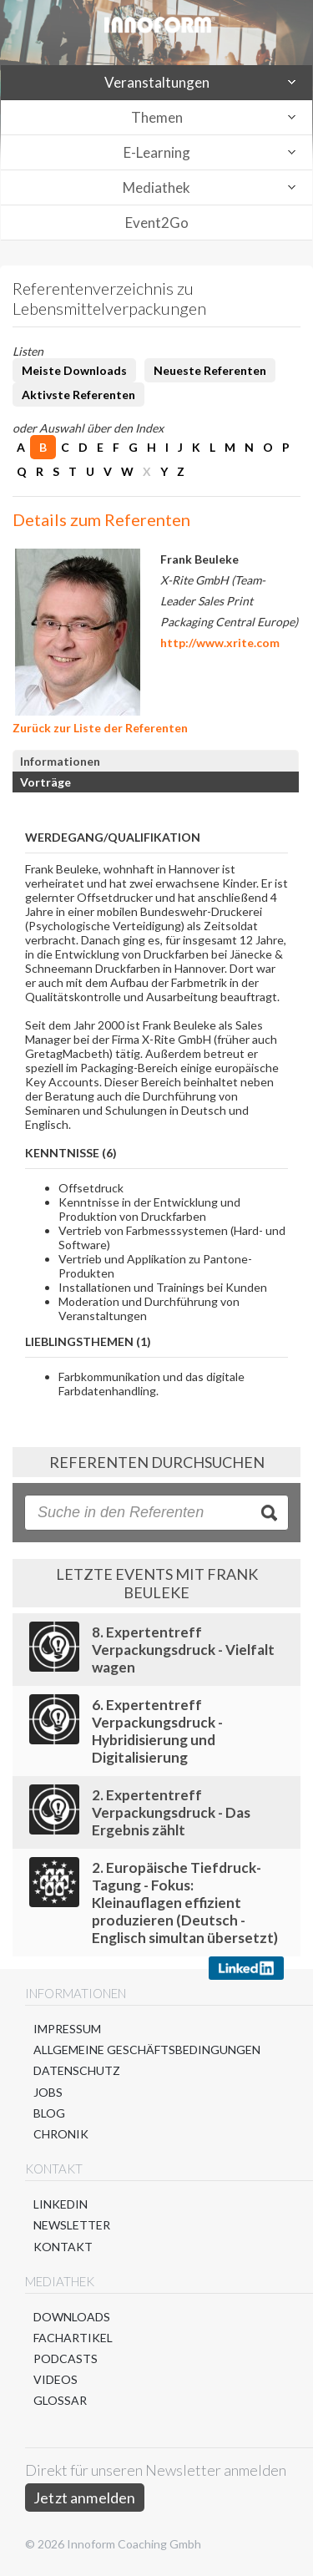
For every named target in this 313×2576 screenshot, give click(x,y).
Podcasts (65, 2358)
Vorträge (45, 782)
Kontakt (63, 2246)
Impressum (67, 2029)
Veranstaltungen (157, 82)
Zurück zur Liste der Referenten (100, 728)
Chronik (60, 2134)
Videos (55, 2379)
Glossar (60, 2400)
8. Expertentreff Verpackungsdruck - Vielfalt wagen (183, 1649)
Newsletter (71, 2225)
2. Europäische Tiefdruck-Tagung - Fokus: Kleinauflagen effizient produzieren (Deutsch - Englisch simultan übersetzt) (185, 1902)
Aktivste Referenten (78, 394)
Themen (157, 117)
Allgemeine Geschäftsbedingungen (146, 2049)
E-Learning (157, 152)
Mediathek (156, 187)
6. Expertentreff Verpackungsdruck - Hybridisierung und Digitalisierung (157, 1731)
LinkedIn (60, 2204)
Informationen (60, 761)
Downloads (71, 2317)
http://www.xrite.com (220, 642)
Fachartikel (73, 2338)
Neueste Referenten (210, 370)
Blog (49, 2113)
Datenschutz (76, 2070)
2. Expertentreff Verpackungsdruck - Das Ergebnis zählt (171, 1812)
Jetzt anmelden (84, 2497)
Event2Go (157, 222)
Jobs (48, 2092)
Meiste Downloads (74, 370)
